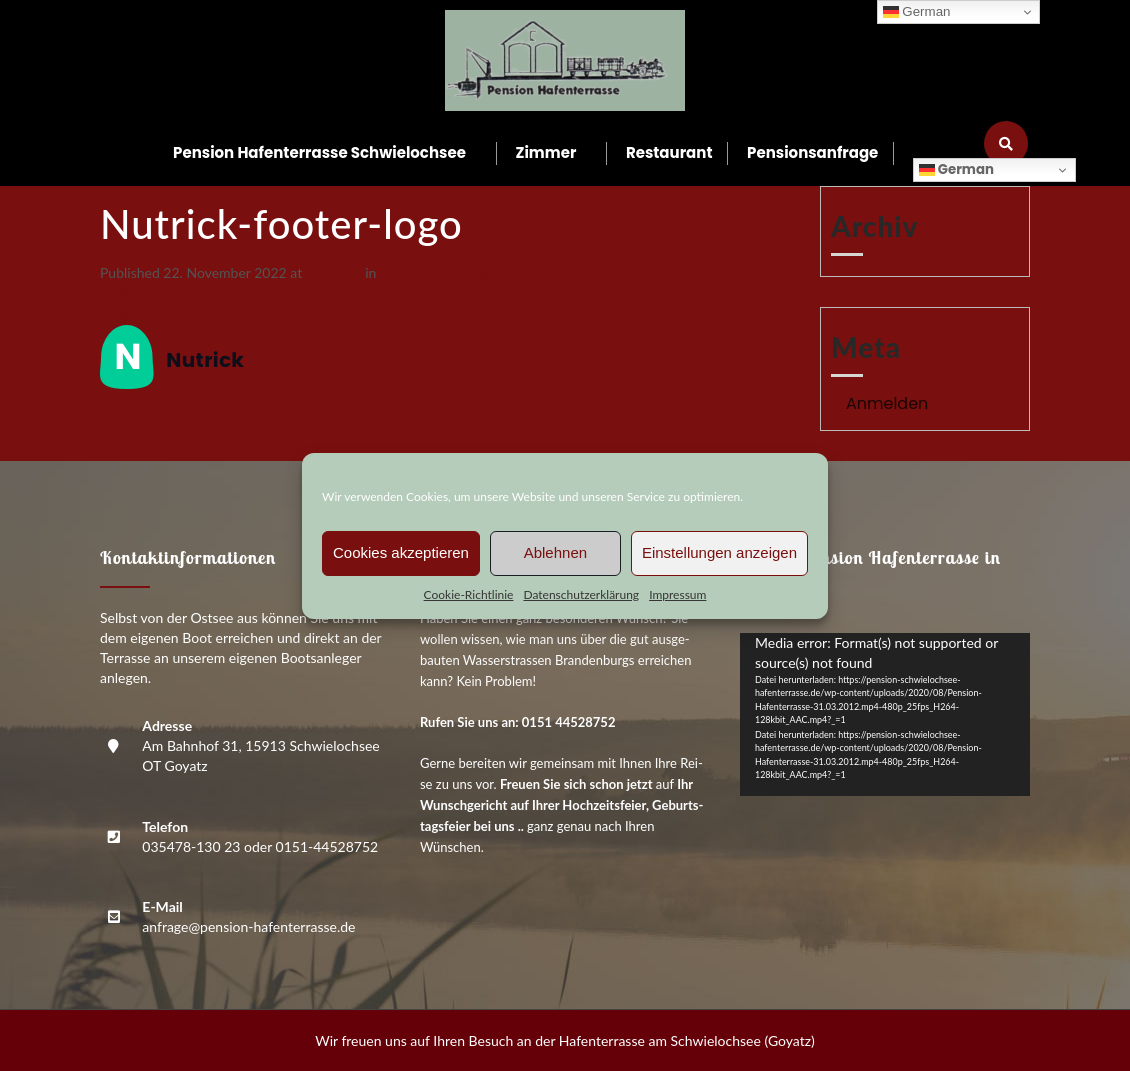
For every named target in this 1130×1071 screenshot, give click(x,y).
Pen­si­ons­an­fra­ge (812, 152)
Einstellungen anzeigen (719, 552)
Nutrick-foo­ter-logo (440, 272)
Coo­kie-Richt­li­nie (469, 594)
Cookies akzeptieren (401, 552)
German (956, 169)
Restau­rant (669, 152)
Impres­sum (677, 594)
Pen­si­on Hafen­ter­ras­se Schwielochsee (319, 152)
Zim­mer (546, 152)
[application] (885, 714)
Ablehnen (555, 552)
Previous (135, 293)
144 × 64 (334, 272)
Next (123, 314)
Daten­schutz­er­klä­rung (581, 594)
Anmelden (887, 403)
